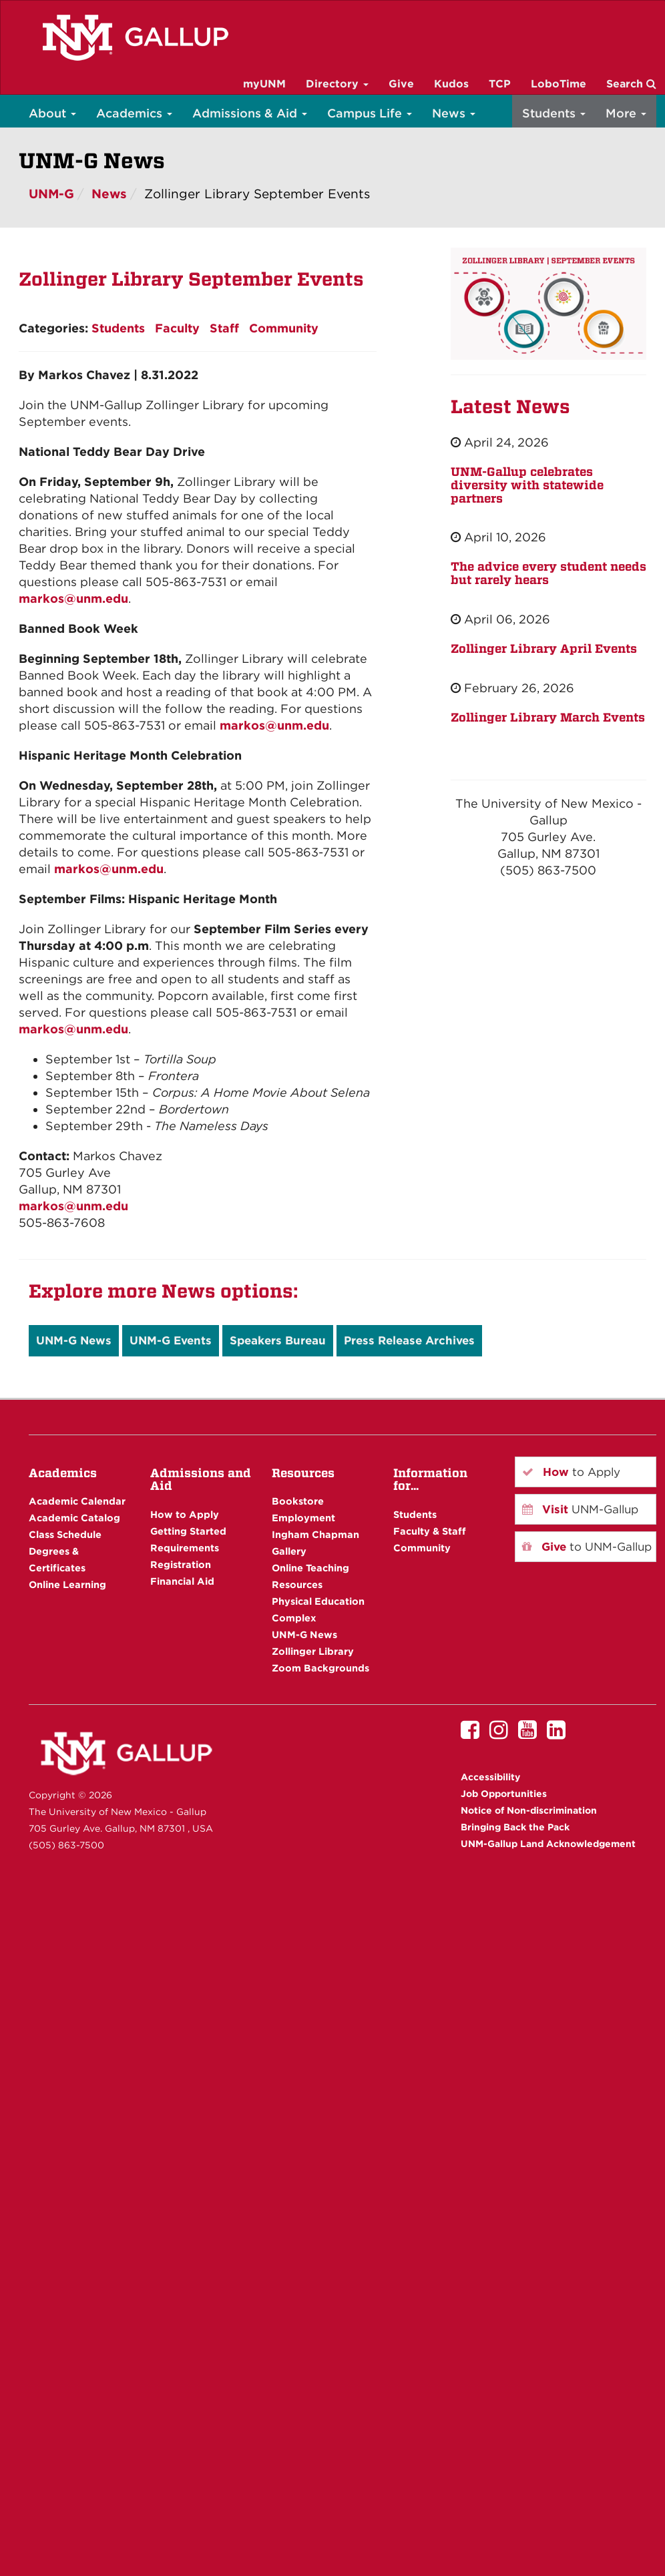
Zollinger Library (313, 1651)
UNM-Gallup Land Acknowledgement (548, 1843)
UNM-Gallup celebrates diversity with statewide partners (527, 485)
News (453, 113)
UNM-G (51, 194)
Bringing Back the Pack (515, 1827)
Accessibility (490, 1777)
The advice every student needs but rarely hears (548, 573)
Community (283, 328)
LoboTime (558, 83)
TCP (500, 83)
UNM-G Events (171, 1340)
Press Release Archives (409, 1340)
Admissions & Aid (249, 113)
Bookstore (298, 1501)
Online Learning (67, 1584)
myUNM (264, 83)
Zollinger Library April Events (544, 648)
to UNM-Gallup (587, 1546)
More (626, 113)
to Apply (571, 1472)
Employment (303, 1517)
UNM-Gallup (580, 1509)
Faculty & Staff (429, 1531)
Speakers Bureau (278, 1340)
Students (554, 113)
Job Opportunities (504, 1793)
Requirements (184, 1547)
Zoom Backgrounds (320, 1667)
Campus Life (369, 113)
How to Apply (184, 1514)
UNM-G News (74, 1340)
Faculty (177, 328)
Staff (224, 328)
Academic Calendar (77, 1501)
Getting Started (188, 1531)
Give (401, 83)
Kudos (451, 83)
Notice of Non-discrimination (529, 1810)
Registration (180, 1564)
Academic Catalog (74, 1517)
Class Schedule (65, 1534)
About (52, 113)
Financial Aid (182, 1581)
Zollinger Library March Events (548, 717)
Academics (134, 113)
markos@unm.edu (73, 598)
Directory (337, 83)
